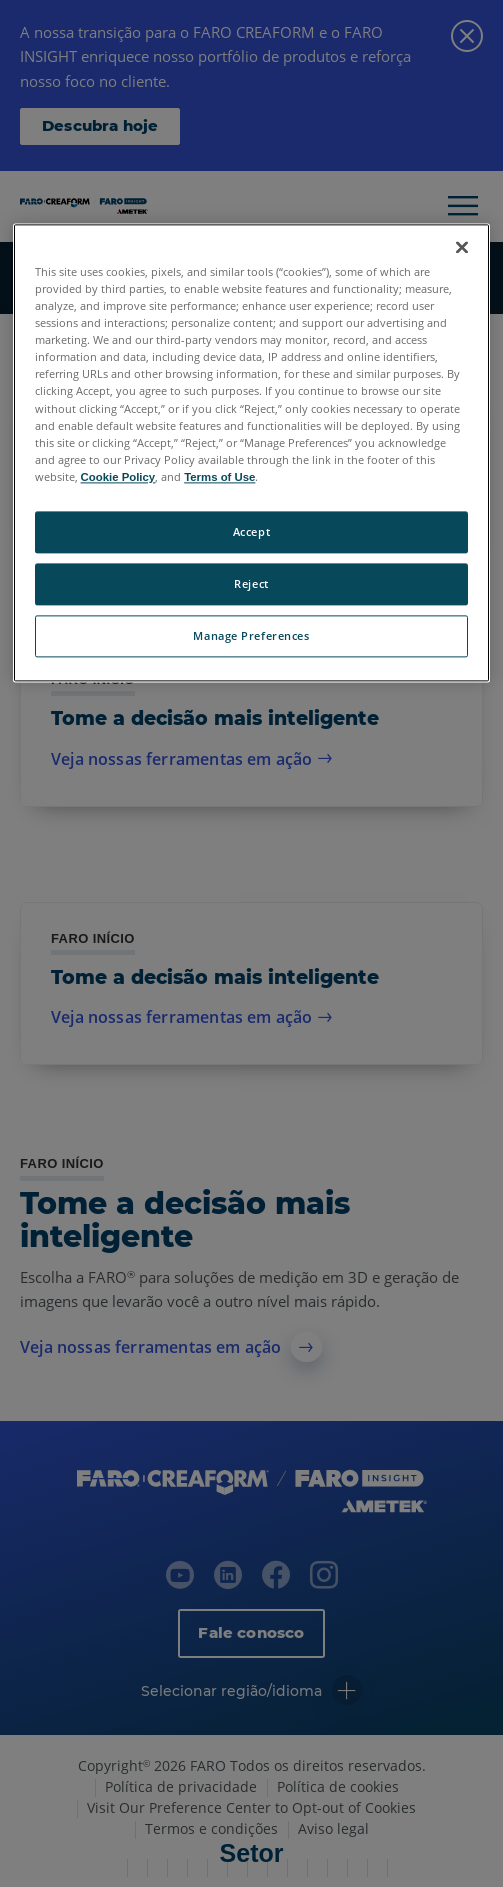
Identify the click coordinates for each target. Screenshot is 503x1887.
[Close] (462, 247)
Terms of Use (219, 477)
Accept (251, 531)
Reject (251, 583)
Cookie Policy (118, 477)
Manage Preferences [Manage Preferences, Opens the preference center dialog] (251, 635)
